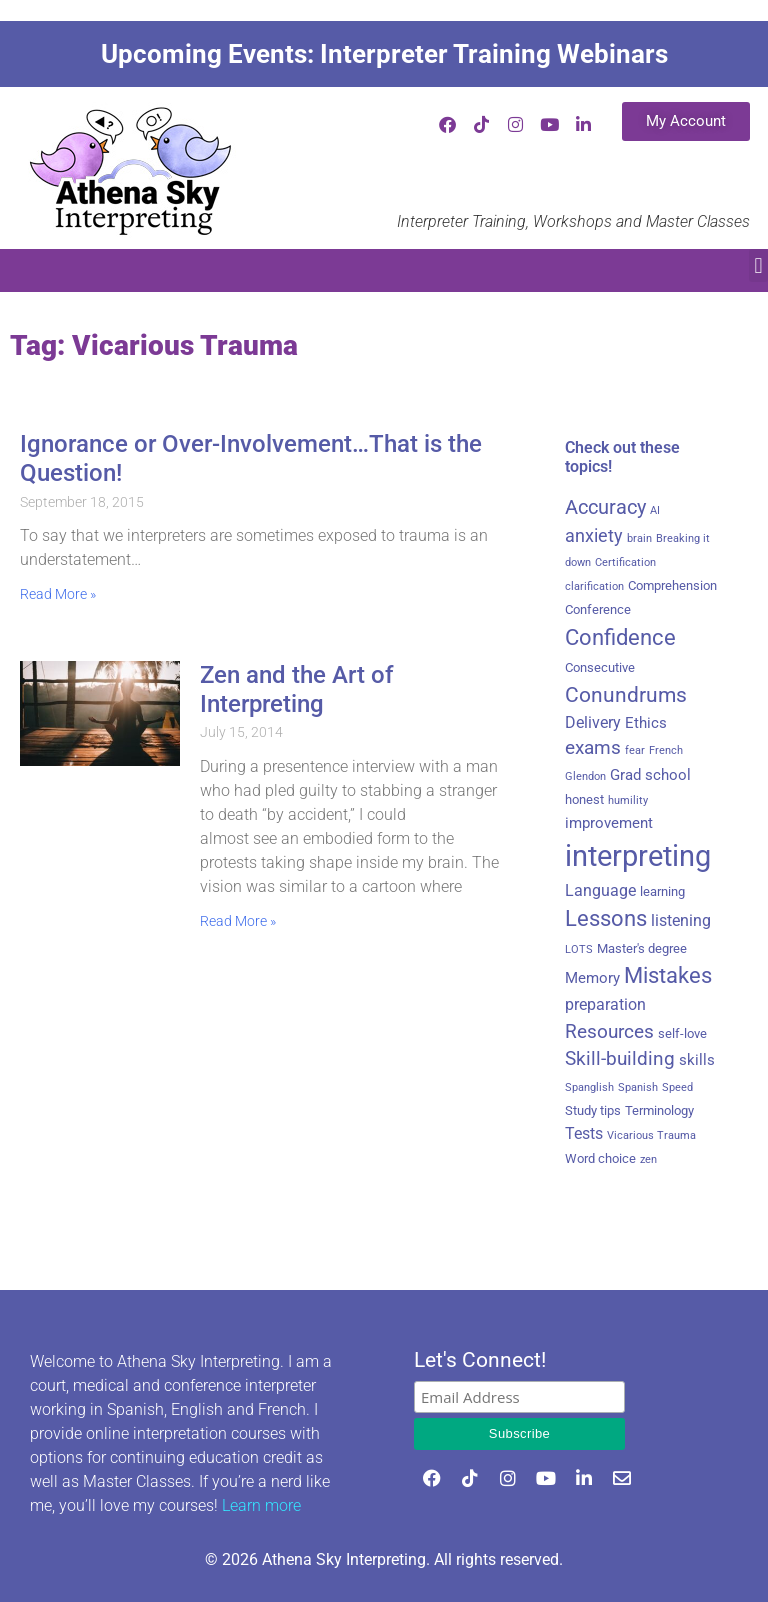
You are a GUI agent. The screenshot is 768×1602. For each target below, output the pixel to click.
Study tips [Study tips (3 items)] (593, 1110)
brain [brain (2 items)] (639, 538)
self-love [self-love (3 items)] (682, 1033)
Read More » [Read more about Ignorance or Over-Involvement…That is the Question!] (58, 594)
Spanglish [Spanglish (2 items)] (589, 1087)
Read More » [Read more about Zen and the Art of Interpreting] (238, 921)
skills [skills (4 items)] (697, 1060)
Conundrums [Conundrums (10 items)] (626, 694)
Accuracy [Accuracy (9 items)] (605, 507)
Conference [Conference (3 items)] (598, 609)
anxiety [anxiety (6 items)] (594, 536)
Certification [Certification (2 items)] (625, 562)
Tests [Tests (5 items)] (584, 1133)
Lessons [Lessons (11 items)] (606, 918)
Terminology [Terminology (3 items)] (659, 1110)
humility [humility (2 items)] (628, 800)
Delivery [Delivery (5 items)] (593, 722)
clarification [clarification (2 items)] (594, 586)
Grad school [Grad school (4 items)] (650, 775)
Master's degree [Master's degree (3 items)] (642, 948)
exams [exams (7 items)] (593, 748)
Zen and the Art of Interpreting (296, 689)
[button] (758, 265)
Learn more (261, 1505)
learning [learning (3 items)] (662, 891)
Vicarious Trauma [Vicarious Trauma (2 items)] (651, 1135)
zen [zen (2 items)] (648, 1159)
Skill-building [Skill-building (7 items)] (620, 1059)
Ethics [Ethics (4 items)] (646, 723)
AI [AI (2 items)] (655, 510)
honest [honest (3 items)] (584, 799)
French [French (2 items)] (666, 750)
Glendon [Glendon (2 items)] (585, 776)
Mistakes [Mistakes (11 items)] (668, 975)
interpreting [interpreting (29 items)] (638, 856)
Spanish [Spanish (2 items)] (638, 1087)
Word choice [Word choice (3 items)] (600, 1158)
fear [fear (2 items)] (635, 750)
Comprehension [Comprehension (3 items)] (672, 585)
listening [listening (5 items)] (681, 920)
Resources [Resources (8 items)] (609, 1031)
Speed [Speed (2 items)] (677, 1087)
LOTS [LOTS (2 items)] (579, 949)
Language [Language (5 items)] (600, 890)
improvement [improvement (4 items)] (609, 823)
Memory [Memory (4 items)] (592, 978)
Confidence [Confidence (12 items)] (620, 637)
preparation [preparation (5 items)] (605, 1004)
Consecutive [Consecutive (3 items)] (600, 667)
